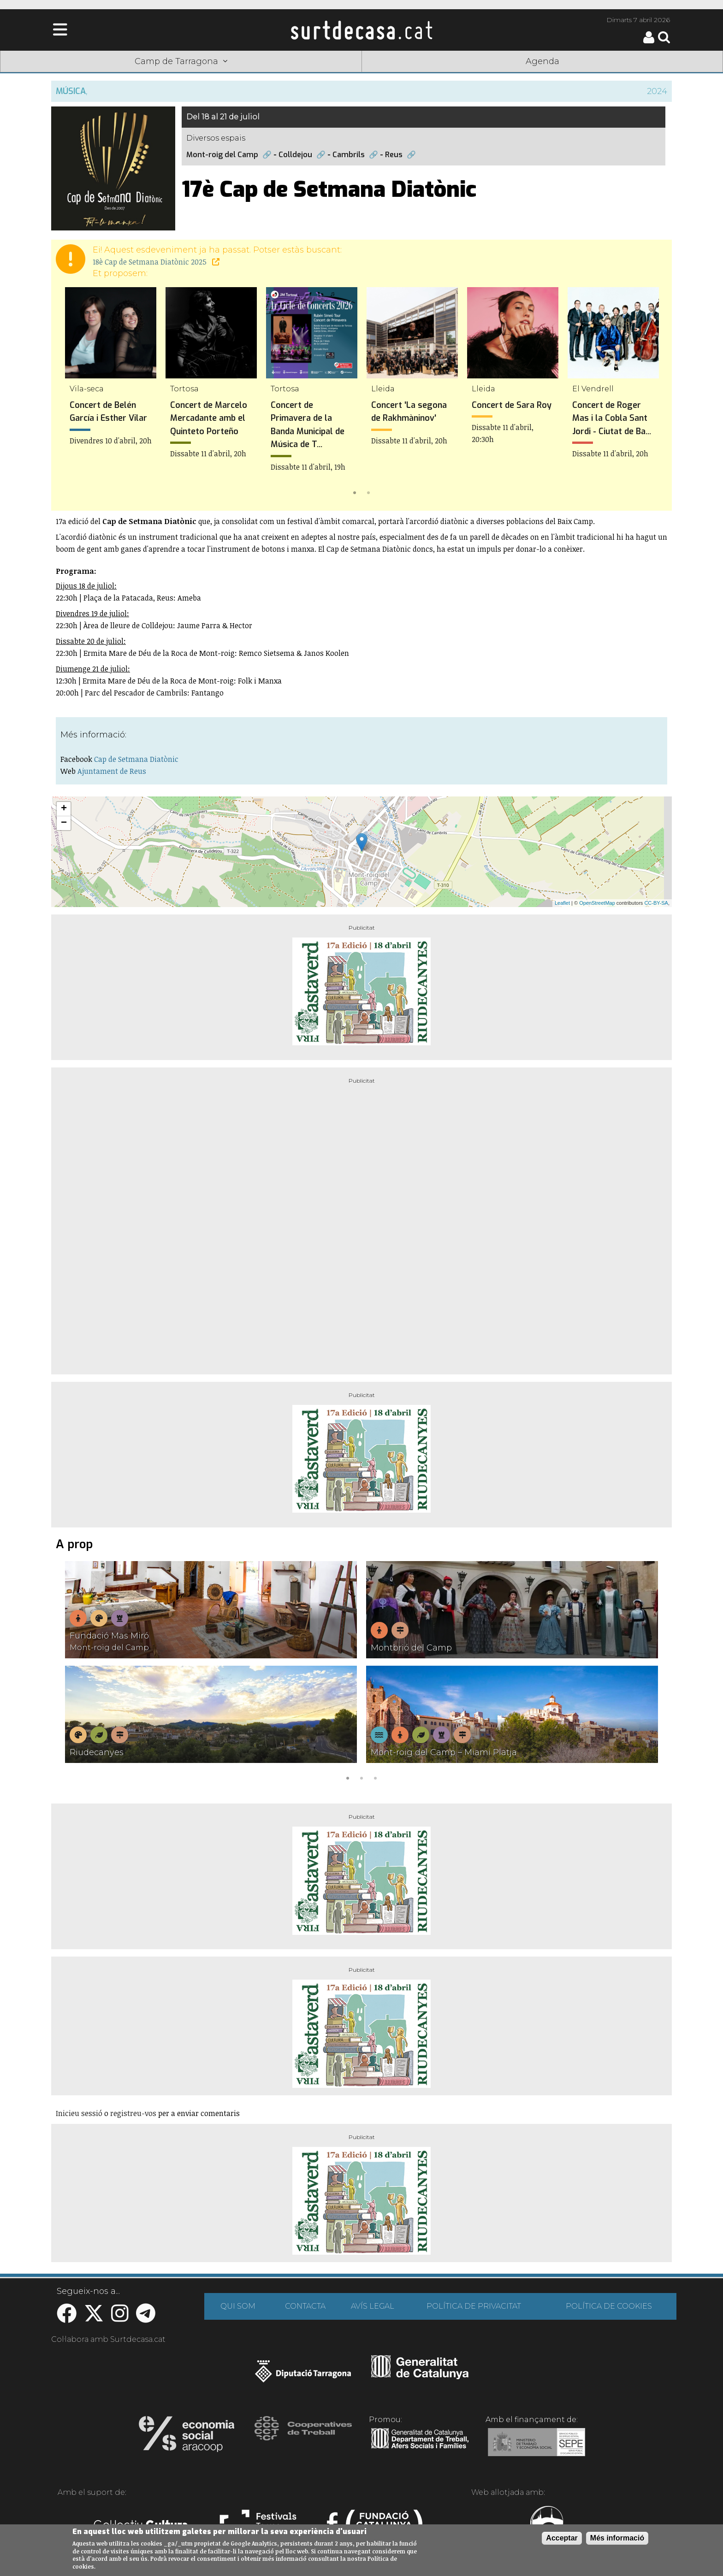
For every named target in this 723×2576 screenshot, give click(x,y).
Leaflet (562, 903)
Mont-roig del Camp (222, 154)
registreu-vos (133, 2113)
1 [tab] (354, 491)
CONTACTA (305, 2306)
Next (651, 393)
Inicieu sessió (79, 2113)
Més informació (617, 2538)
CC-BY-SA (656, 903)
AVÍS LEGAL (372, 2306)
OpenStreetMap (597, 903)
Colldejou (295, 154)
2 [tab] (368, 491)
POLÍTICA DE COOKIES (609, 2306)
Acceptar (561, 2538)
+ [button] (64, 809)
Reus (394, 154)
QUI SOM (237, 2306)
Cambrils (348, 154)
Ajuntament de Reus (111, 771)
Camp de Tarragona (181, 61)
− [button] (64, 823)
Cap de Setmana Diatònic (136, 759)
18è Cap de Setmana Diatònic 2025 (156, 262)
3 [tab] (375, 1777)
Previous (71, 393)
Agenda (542, 61)
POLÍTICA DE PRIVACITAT (474, 2306)
